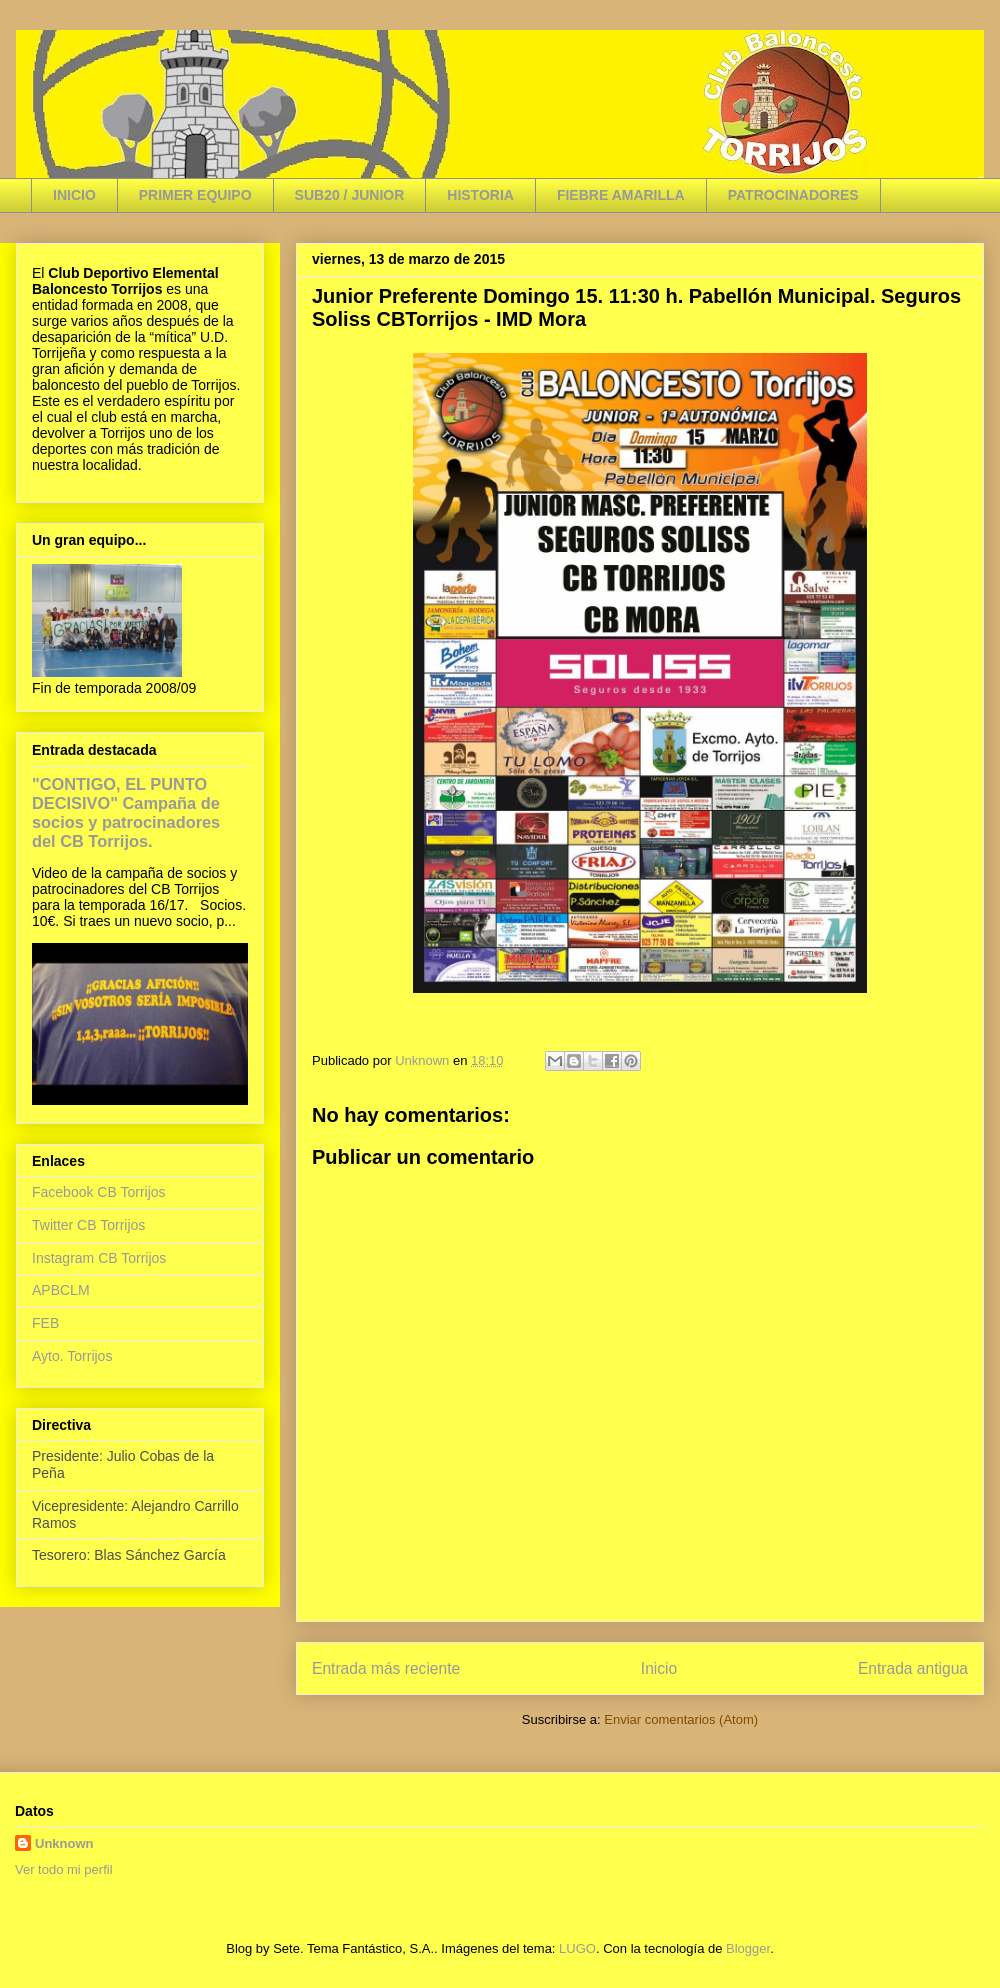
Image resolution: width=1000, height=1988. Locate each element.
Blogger (748, 1948)
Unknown (64, 1843)
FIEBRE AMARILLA (621, 195)
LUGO (577, 1948)
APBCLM (61, 1290)
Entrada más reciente (386, 1668)
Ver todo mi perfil (64, 1869)
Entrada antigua (913, 1668)
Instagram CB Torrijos (99, 1258)
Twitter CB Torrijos (88, 1225)
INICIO (74, 195)
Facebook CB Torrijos (99, 1192)
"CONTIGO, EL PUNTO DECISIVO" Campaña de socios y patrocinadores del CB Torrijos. (126, 812)
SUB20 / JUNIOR (350, 195)
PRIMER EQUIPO (195, 195)
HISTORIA (480, 195)
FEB (45, 1323)
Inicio (659, 1668)
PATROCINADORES (793, 195)
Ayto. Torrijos (72, 1356)
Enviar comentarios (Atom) (681, 1719)
